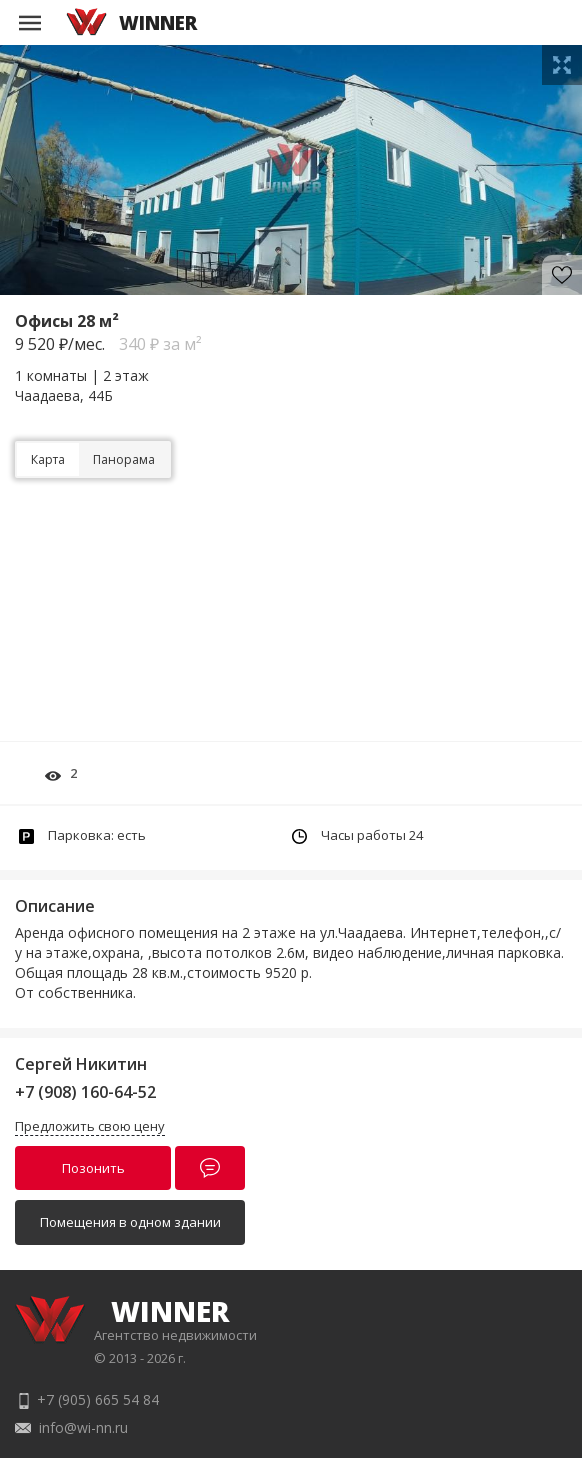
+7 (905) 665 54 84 (98, 1399)
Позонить (93, 1168)
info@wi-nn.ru (83, 1427)
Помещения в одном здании (130, 1222)
